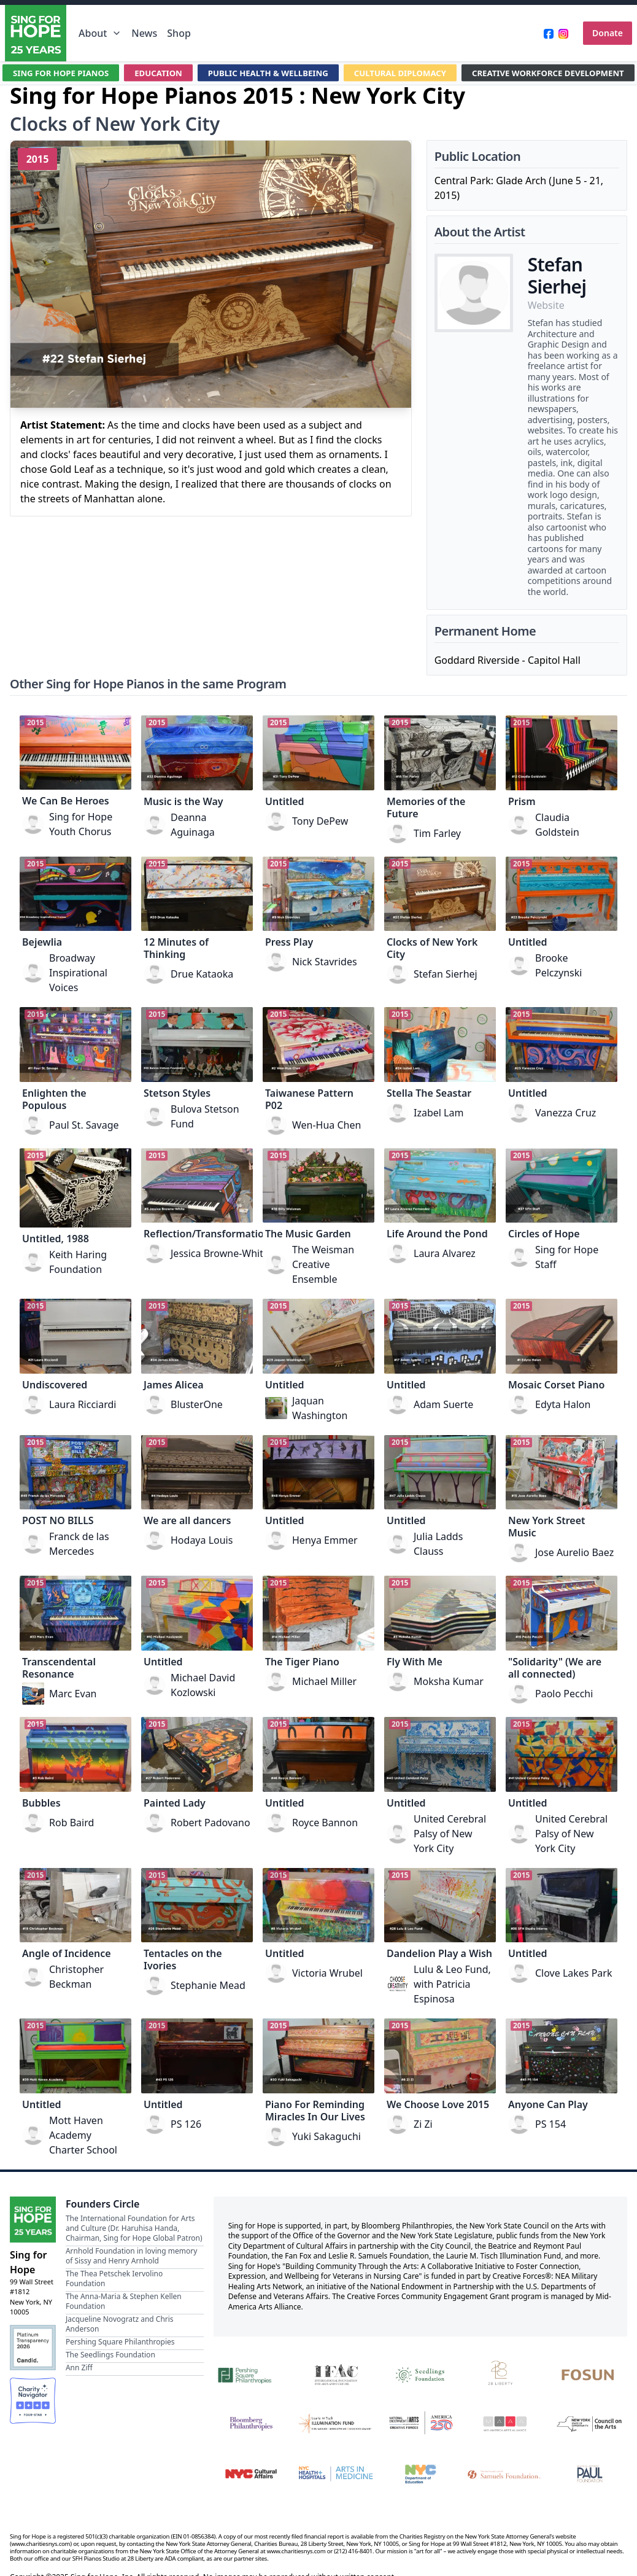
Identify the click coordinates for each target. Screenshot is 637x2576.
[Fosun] (589, 2373)
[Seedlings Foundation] (420, 2373)
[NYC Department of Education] (420, 2473)
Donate (607, 33)
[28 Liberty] (505, 2373)
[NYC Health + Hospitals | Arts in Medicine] (335, 2473)
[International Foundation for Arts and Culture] (335, 2373)
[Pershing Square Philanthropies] (251, 2373)
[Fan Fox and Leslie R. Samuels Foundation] (505, 2473)
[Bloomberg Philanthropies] (251, 2423)
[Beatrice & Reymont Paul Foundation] (589, 2473)
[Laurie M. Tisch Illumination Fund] (335, 2423)
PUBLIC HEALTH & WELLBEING (265, 73)
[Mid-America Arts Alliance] (505, 2423)
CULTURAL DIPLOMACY (404, 73)
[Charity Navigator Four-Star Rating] (33, 2401)
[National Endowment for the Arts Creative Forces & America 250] (420, 2423)
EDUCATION (150, 73)
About (100, 33)
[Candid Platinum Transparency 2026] (33, 2348)
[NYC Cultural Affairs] (251, 2473)
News (144, 33)
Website (546, 305)
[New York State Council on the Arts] (589, 2423)
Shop (179, 33)
